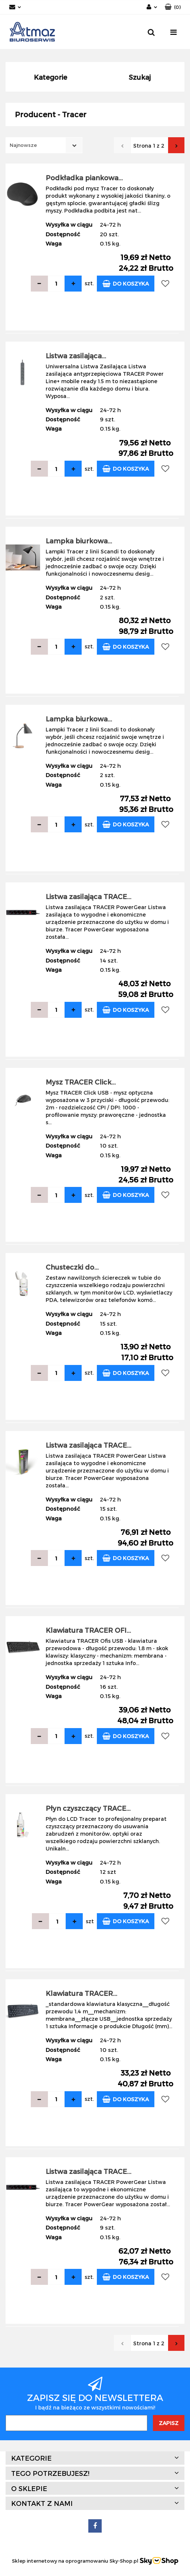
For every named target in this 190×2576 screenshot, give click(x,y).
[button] (172, 7)
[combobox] (44, 145)
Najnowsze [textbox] (23, 145)
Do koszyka (125, 283)
